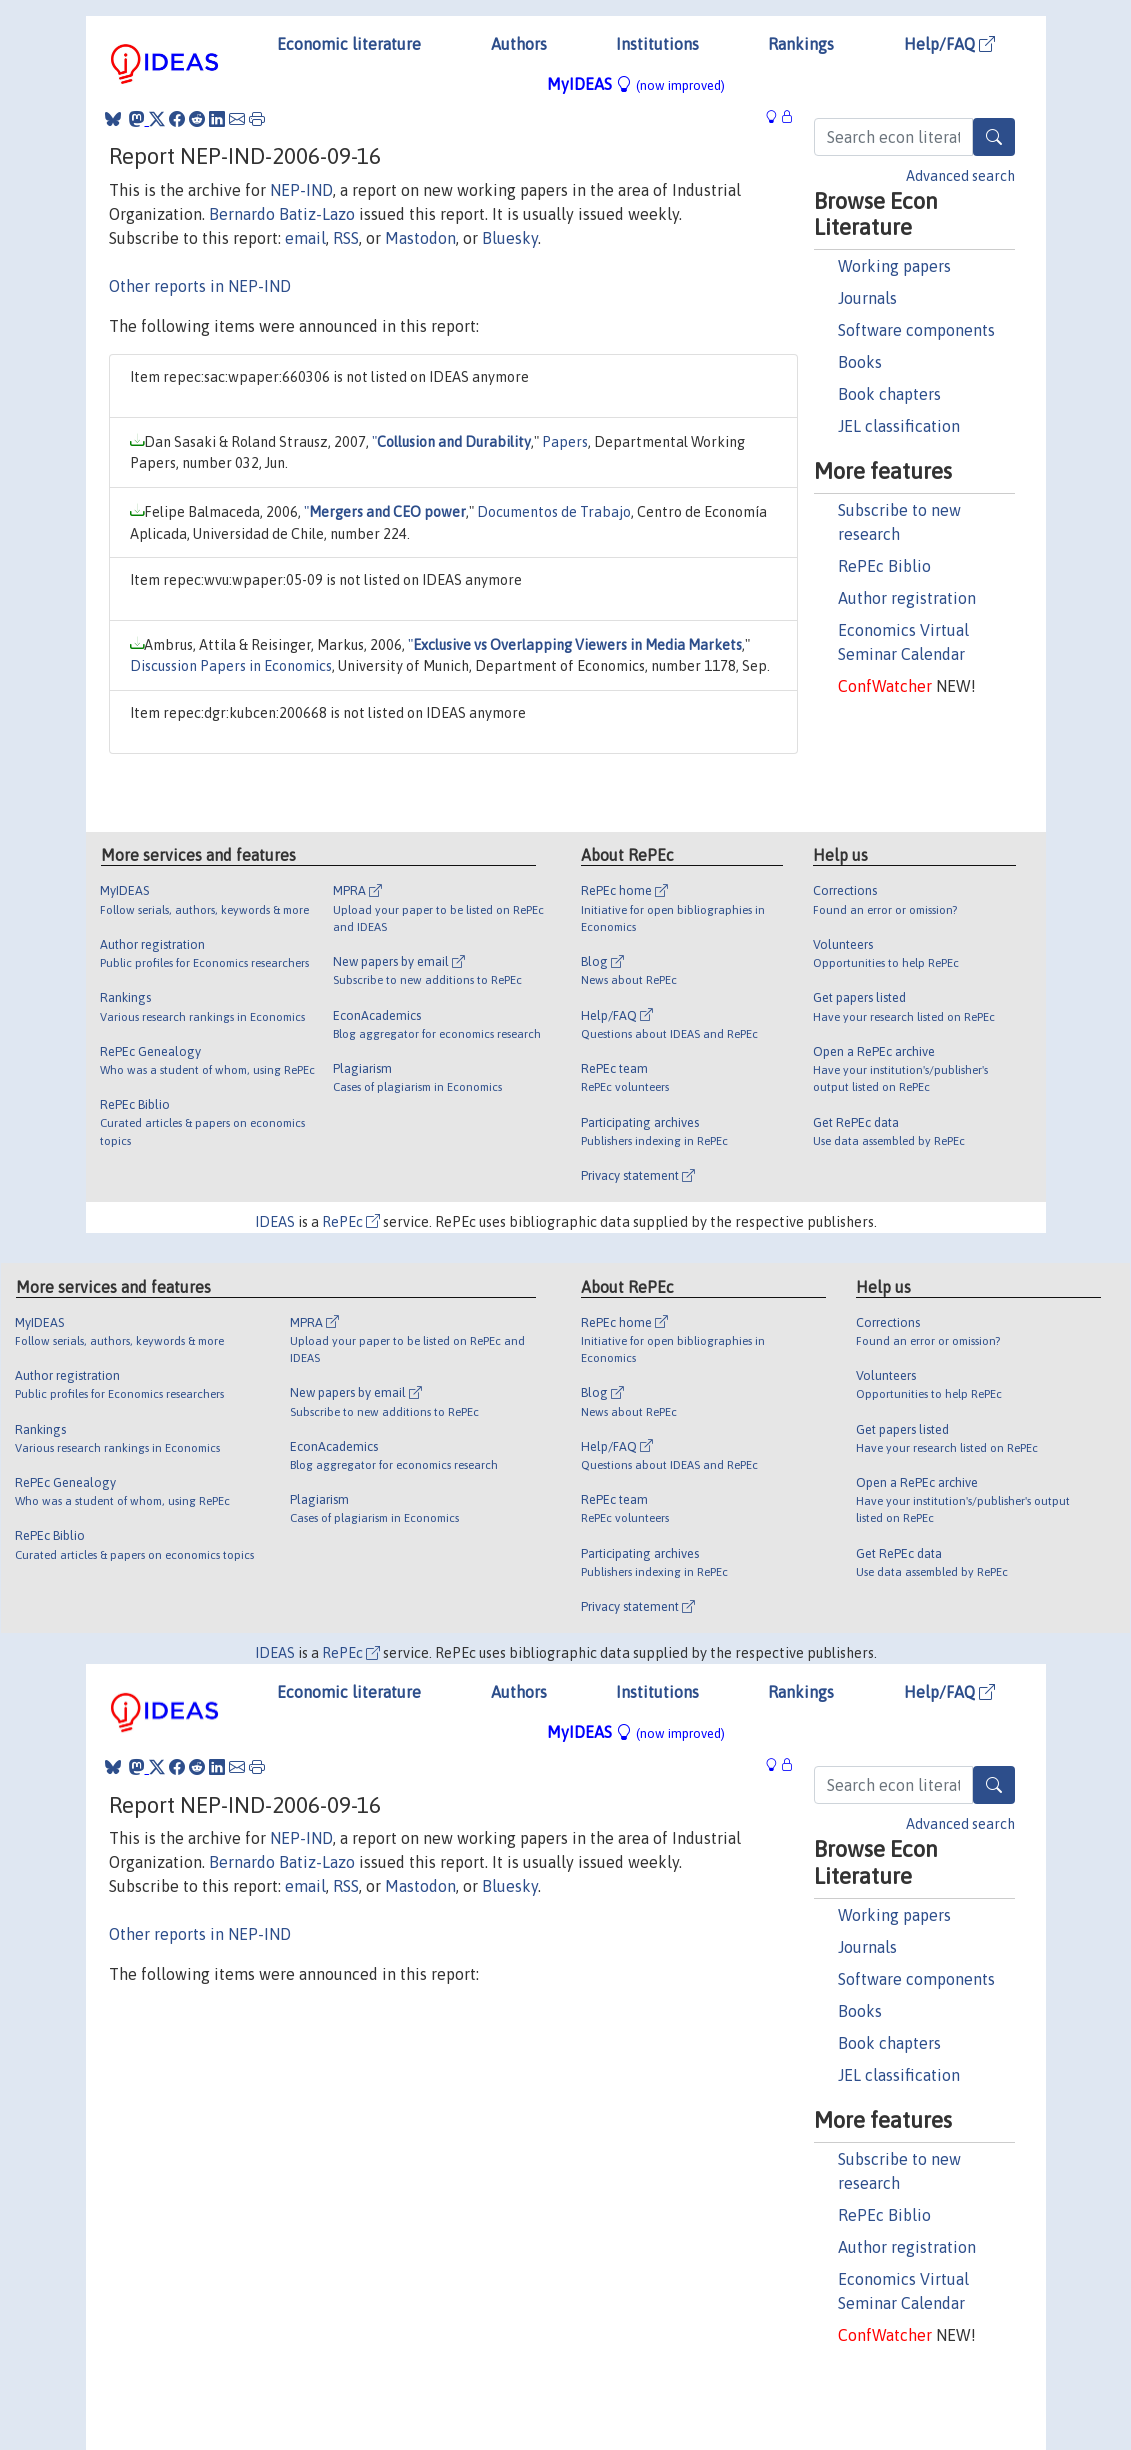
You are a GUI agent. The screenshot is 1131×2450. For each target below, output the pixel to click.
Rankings (801, 44)
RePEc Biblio (884, 566)
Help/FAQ (949, 44)
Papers (565, 442)
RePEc (351, 1222)
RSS (346, 238)
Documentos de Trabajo (554, 512)
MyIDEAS (636, 84)
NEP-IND (301, 190)
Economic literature (349, 44)
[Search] (994, 137)
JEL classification (899, 426)
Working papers (894, 266)
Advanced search (960, 176)
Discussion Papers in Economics (231, 666)
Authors (519, 44)
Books (860, 362)
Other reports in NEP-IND (200, 286)
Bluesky (510, 238)
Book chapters (889, 394)
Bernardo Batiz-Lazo (282, 214)
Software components (916, 330)
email (305, 238)
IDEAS (275, 1222)
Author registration (907, 598)
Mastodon (420, 238)
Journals (867, 298)
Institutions (657, 44)
